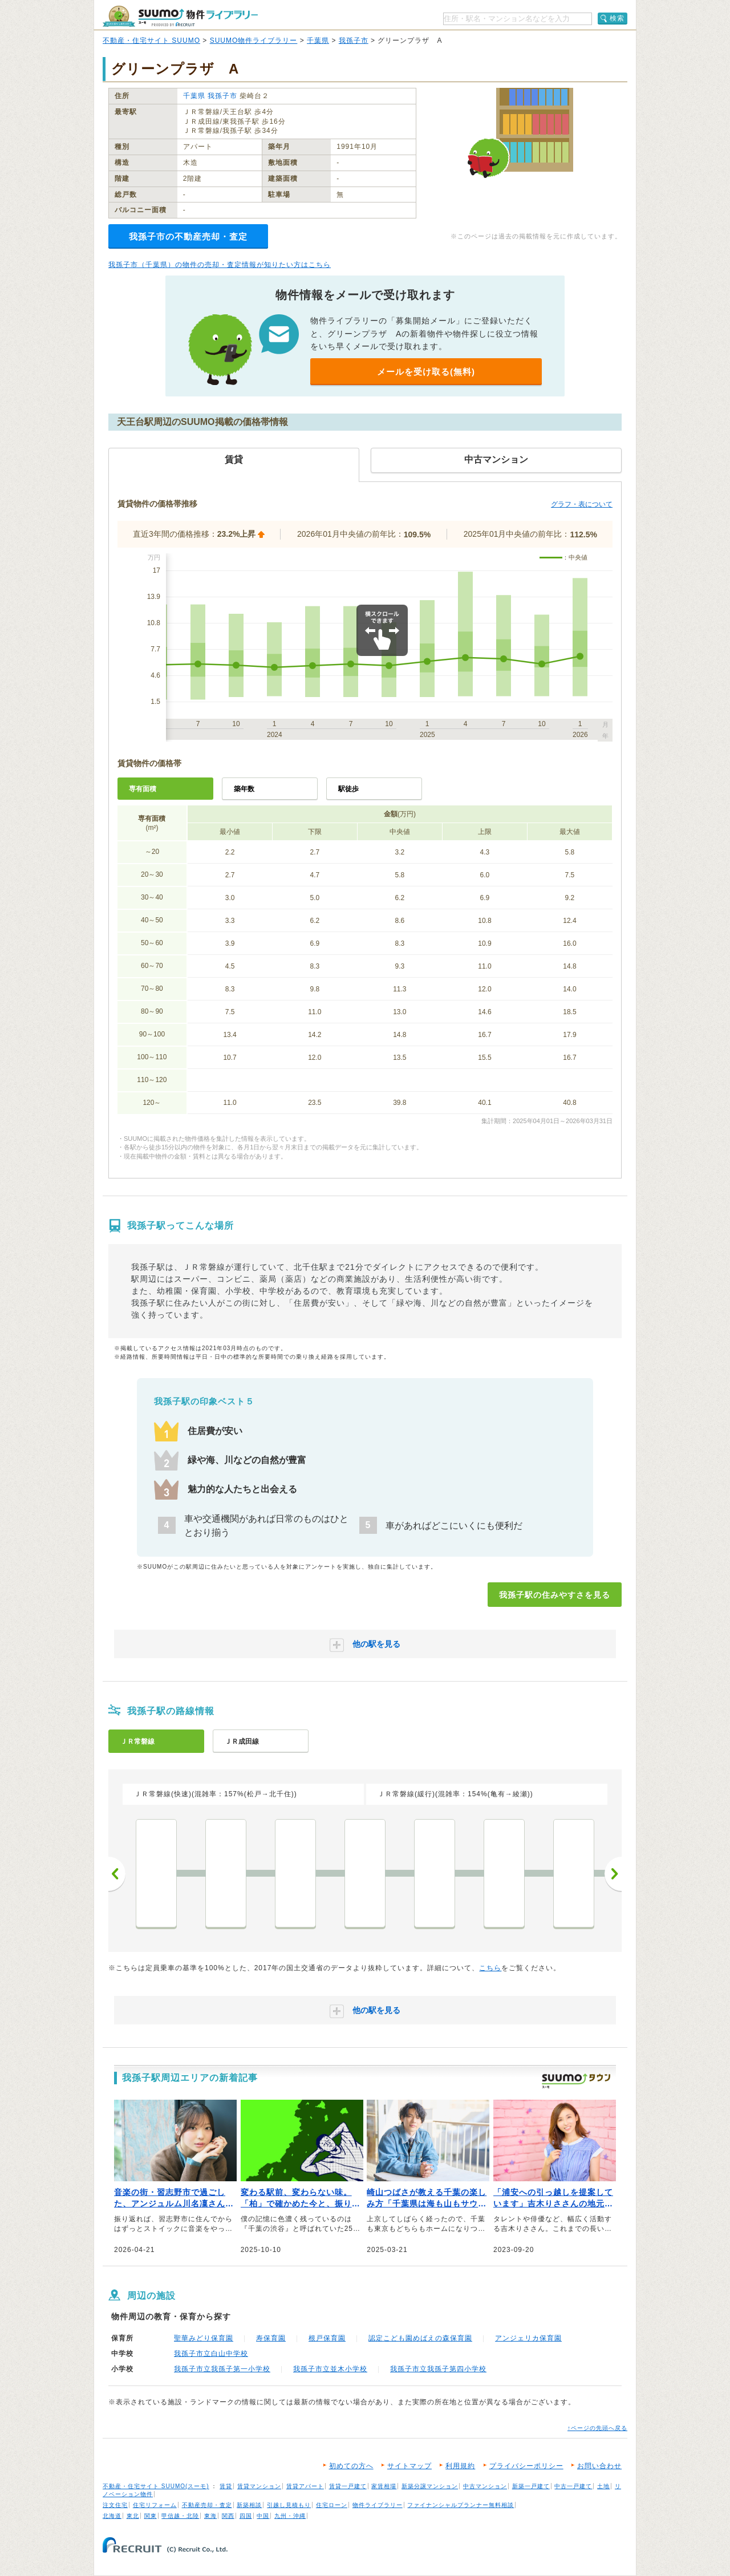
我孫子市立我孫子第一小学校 (222, 2369)
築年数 (244, 789)
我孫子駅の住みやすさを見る (554, 1594)
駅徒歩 (348, 789)
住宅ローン (331, 2505)
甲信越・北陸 (180, 2516)
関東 (150, 2516)
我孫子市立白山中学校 (211, 2354)
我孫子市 (353, 40)
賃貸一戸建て (348, 2486)
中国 (263, 2516)
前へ (116, 1874)
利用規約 (460, 2466)
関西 (228, 2516)
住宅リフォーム (155, 2505)
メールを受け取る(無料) (426, 371)
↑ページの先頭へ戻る (597, 2428)
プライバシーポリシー (526, 2466)
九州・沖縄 (290, 2516)
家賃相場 (383, 2486)
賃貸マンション (259, 2486)
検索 (617, 18)
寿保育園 (271, 2338)
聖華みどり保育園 (203, 2338)
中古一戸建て (573, 2486)
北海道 (112, 2516)
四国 (246, 2516)
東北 (133, 2516)
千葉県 (318, 40)
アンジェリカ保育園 (528, 2338)
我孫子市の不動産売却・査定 (188, 236)
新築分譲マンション (430, 2486)
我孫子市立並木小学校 (330, 2369)
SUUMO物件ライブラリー (254, 40)
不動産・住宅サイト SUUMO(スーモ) (156, 2486)
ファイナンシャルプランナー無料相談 (460, 2505)
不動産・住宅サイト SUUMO (151, 40)
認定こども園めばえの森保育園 (420, 2338)
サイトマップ (409, 2466)
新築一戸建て (531, 2486)
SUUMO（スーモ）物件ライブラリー (180, 16)
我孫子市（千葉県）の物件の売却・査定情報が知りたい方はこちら (219, 265)
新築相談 (249, 2505)
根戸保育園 (327, 2338)
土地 (603, 2486)
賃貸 (226, 2486)
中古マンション (485, 2486)
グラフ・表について (582, 504)
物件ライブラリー (377, 2505)
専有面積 (142, 789)
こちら (490, 1968)
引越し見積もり (289, 2505)
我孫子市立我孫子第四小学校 (438, 2369)
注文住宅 (115, 2505)
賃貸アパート (305, 2486)
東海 (210, 2516)
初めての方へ (351, 2466)
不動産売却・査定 (207, 2505)
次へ (613, 1874)
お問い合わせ (599, 2466)
